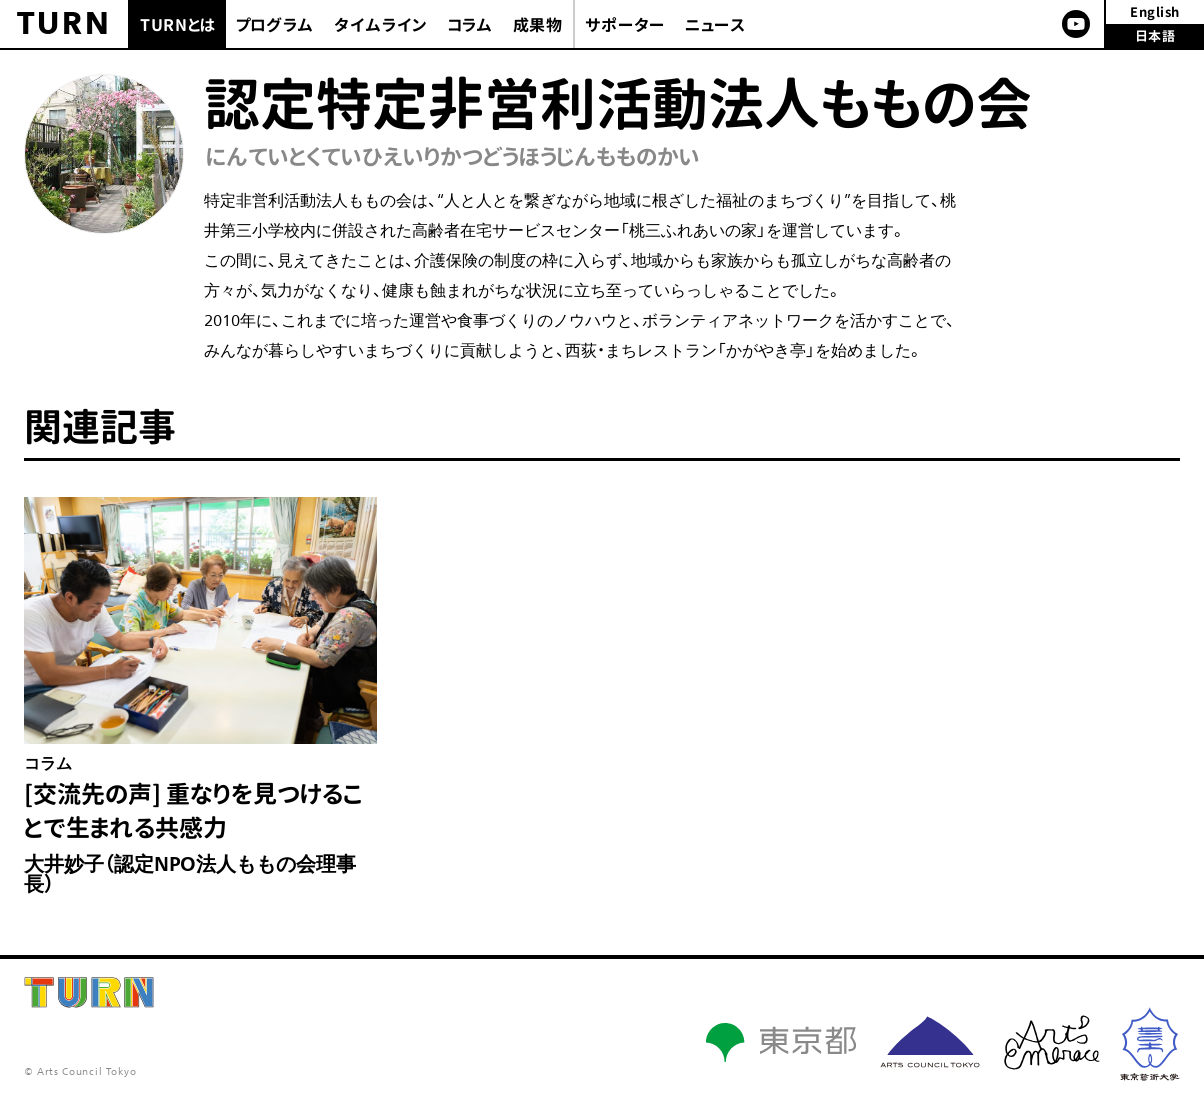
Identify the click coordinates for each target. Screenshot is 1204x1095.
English (1155, 12)
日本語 (1155, 36)
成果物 (538, 25)
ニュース (715, 25)
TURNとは (178, 25)
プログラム (275, 25)
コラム (470, 25)
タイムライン (381, 25)
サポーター (625, 25)
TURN (64, 23)
